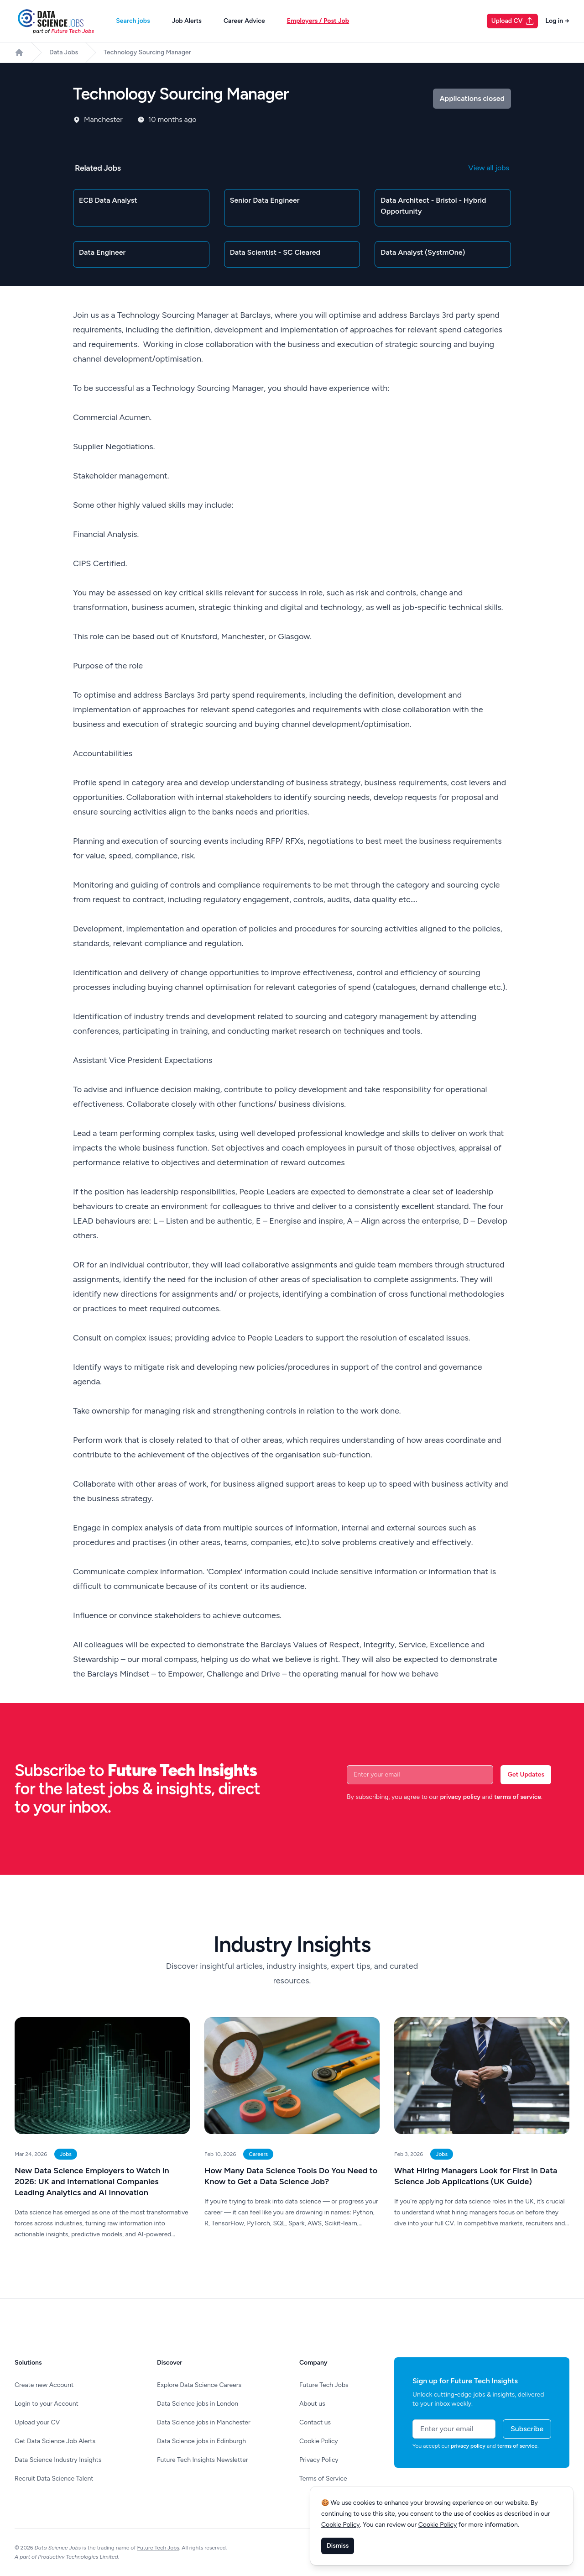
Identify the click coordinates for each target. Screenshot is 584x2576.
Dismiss (338, 2546)
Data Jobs (63, 52)
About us (312, 2404)
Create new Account (44, 2385)
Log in (557, 21)
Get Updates (525, 1774)
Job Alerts (187, 21)
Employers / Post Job (318, 21)
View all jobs (489, 167)
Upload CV (513, 21)
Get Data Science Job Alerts (55, 2441)
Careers (258, 2154)
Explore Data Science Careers (199, 2385)
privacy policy (460, 1797)
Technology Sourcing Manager (147, 52)
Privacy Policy (319, 2460)
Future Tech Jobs (324, 2385)
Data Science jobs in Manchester (203, 2422)
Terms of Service (323, 2478)
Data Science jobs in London (197, 2404)
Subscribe (527, 2428)
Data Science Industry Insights (58, 2460)
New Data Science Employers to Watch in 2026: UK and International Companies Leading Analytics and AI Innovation (92, 2181)
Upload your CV (37, 2422)
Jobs (66, 2154)
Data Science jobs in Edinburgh (201, 2441)
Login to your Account (46, 2404)
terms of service (517, 1797)
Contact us (315, 2422)
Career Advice (244, 21)
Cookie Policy (318, 2441)
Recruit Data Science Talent (54, 2478)
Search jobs (133, 21)
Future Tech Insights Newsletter (202, 2460)
